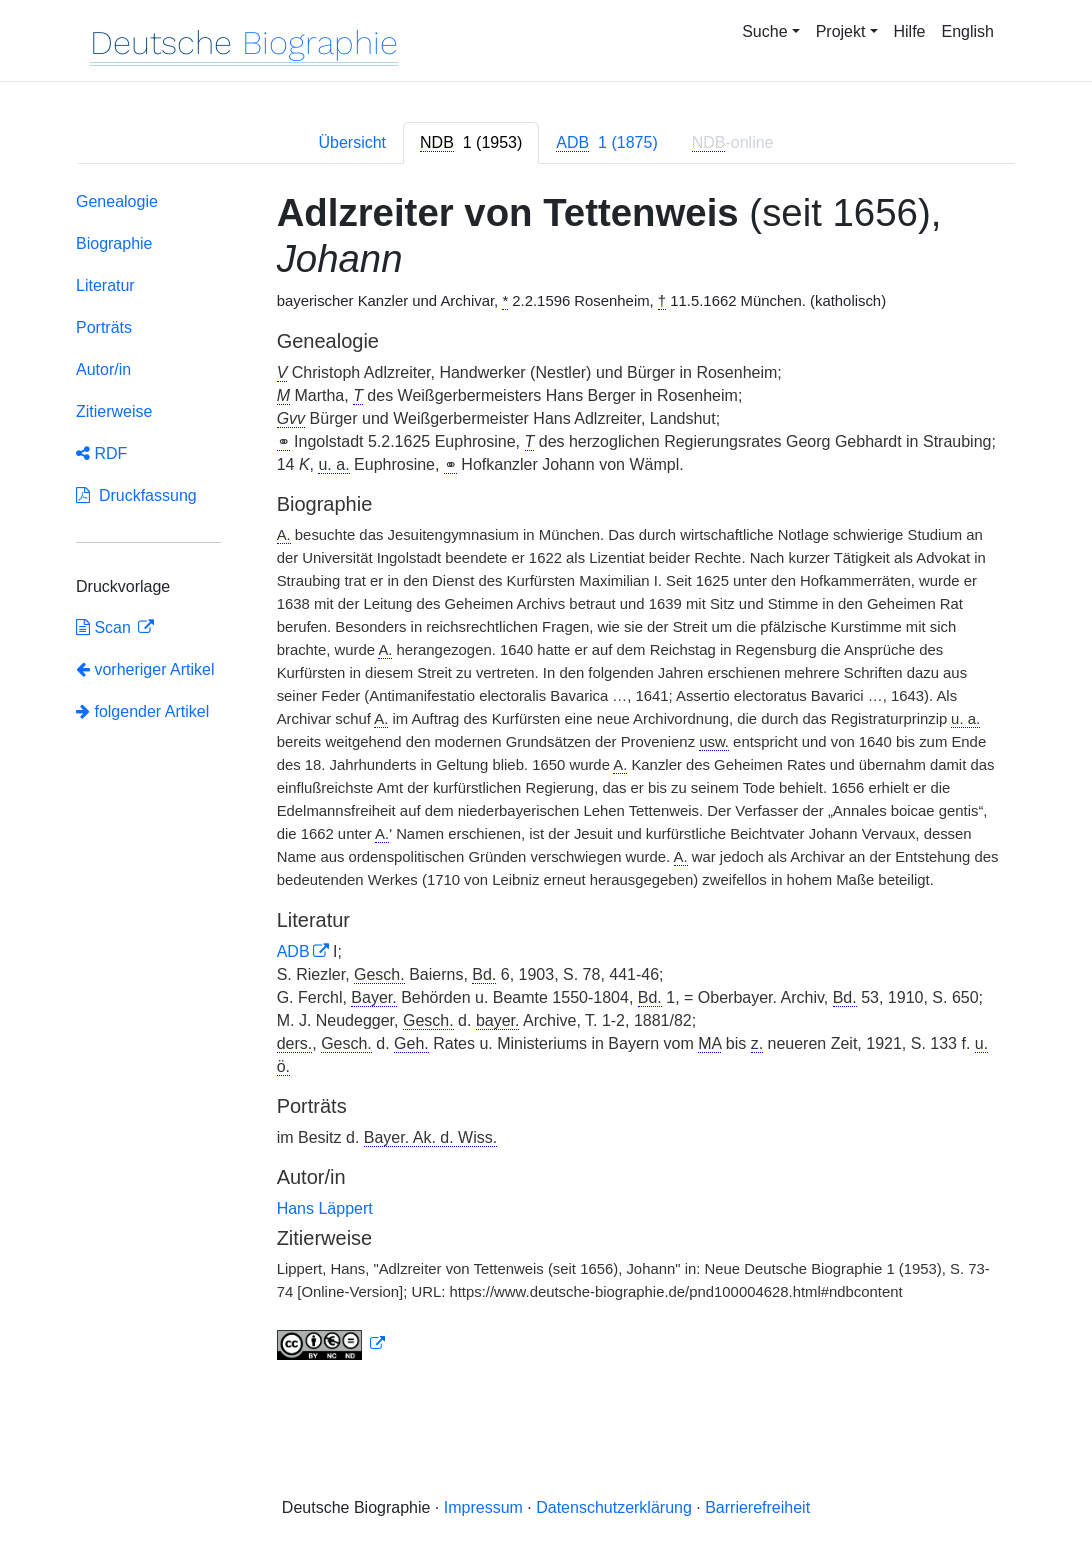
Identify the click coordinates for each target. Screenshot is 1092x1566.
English (968, 31)
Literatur (105, 285)
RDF (101, 453)
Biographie (114, 243)
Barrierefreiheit (757, 1507)
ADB (293, 951)
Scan (105, 627)
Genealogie (117, 201)
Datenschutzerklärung (614, 1507)
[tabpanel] (546, 780)
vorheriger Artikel (145, 669)
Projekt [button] (841, 31)
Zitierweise (114, 411)
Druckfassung (136, 495)
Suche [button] (764, 31)
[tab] (471, 143)
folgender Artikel (142, 711)
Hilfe (910, 31)
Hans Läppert (325, 1208)
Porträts (104, 327)
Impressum (483, 1507)
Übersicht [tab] (352, 142)
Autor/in (103, 369)
